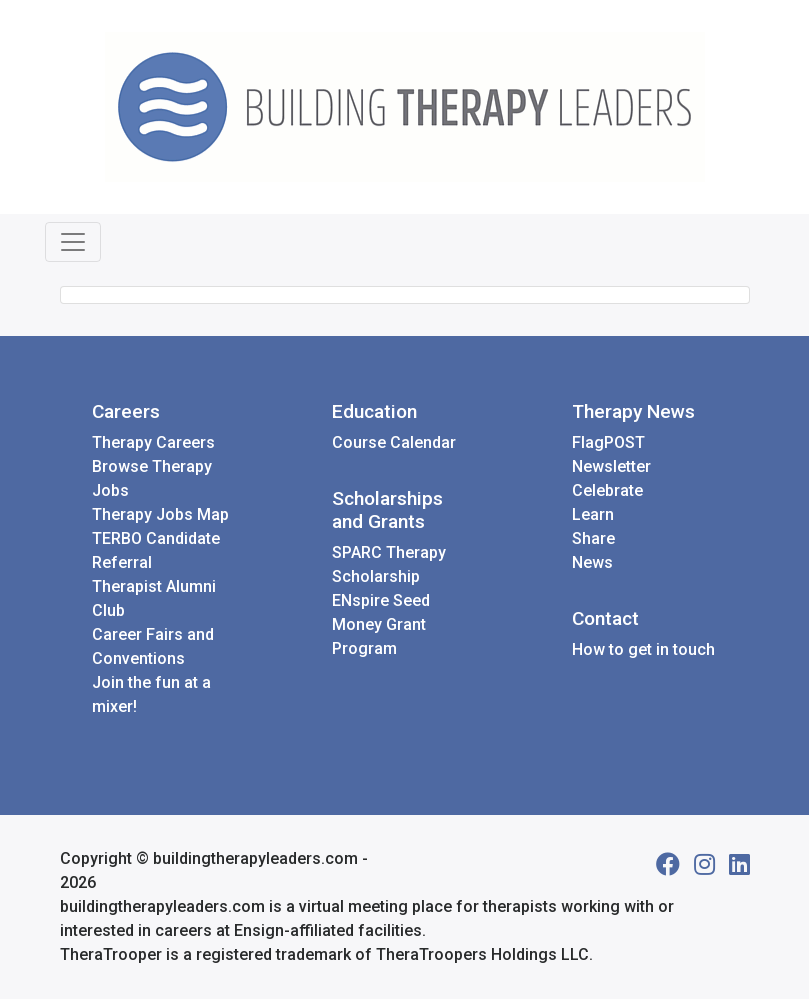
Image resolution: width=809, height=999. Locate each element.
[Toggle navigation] (73, 242)
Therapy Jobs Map (160, 514)
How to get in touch (643, 649)
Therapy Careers (153, 442)
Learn (593, 514)
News (592, 562)
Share (593, 538)
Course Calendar (394, 442)
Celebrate (607, 490)
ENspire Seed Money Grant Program (381, 624)
